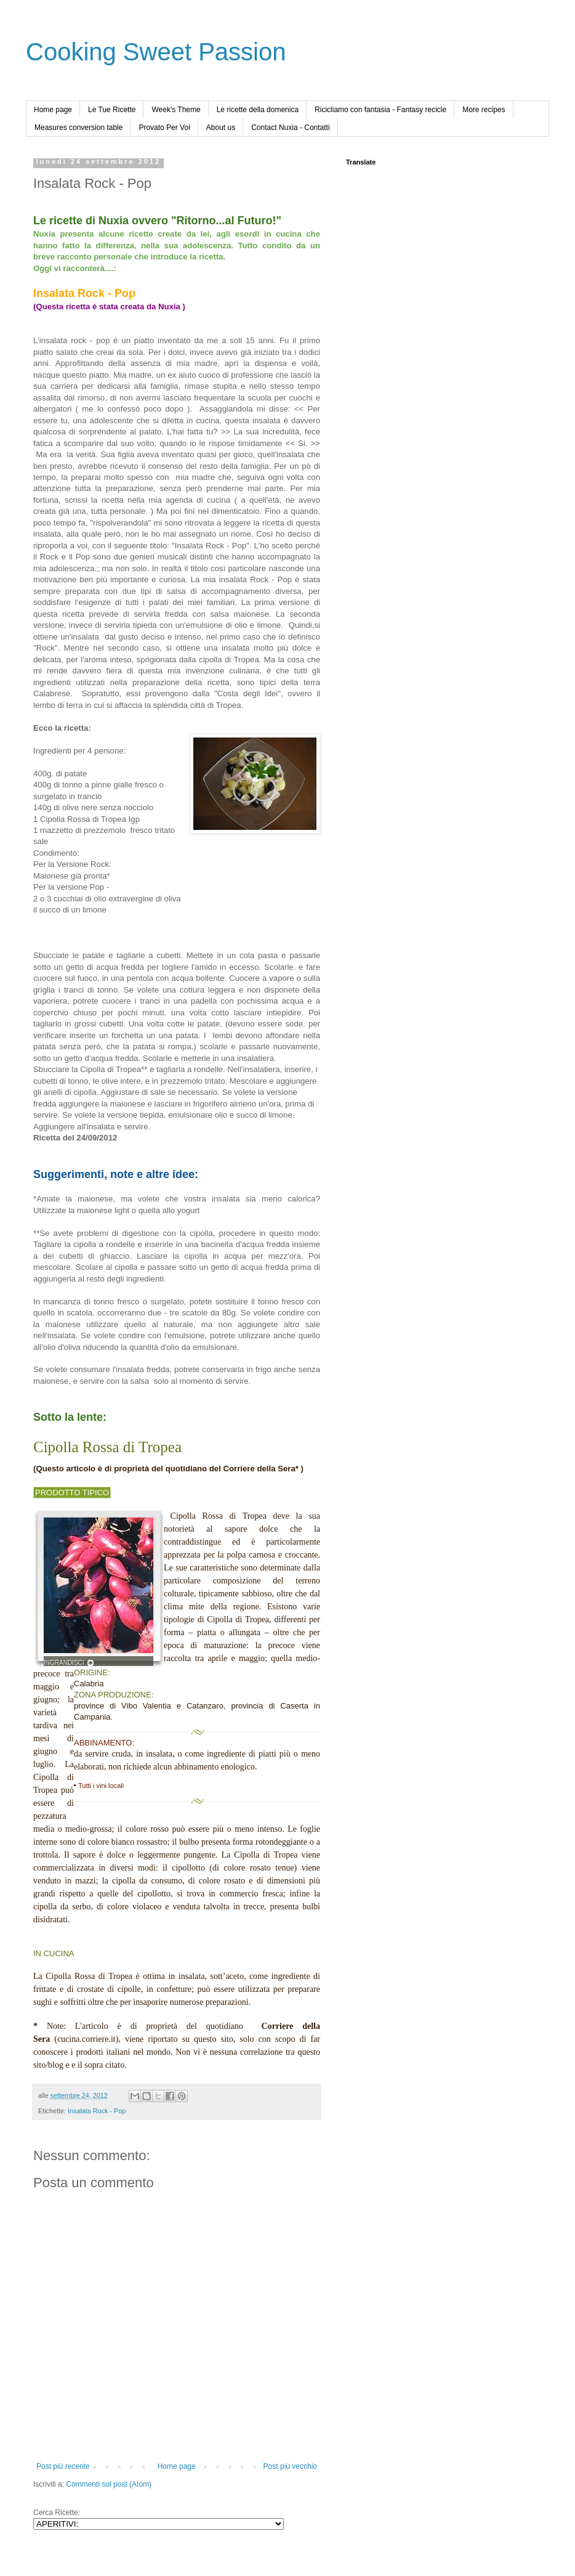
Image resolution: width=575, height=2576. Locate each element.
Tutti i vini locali (101, 1785)
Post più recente (63, 2466)
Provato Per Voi (164, 127)
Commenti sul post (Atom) (108, 2484)
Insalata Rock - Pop (97, 2111)
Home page (53, 109)
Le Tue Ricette (111, 109)
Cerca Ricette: (56, 2512)
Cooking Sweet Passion (156, 51)
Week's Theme (175, 109)
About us (220, 127)
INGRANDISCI (64, 1662)
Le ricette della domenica (258, 109)
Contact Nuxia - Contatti (290, 127)
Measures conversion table (78, 127)
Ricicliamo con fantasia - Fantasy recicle (380, 109)
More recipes (483, 109)
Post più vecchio (290, 2466)
